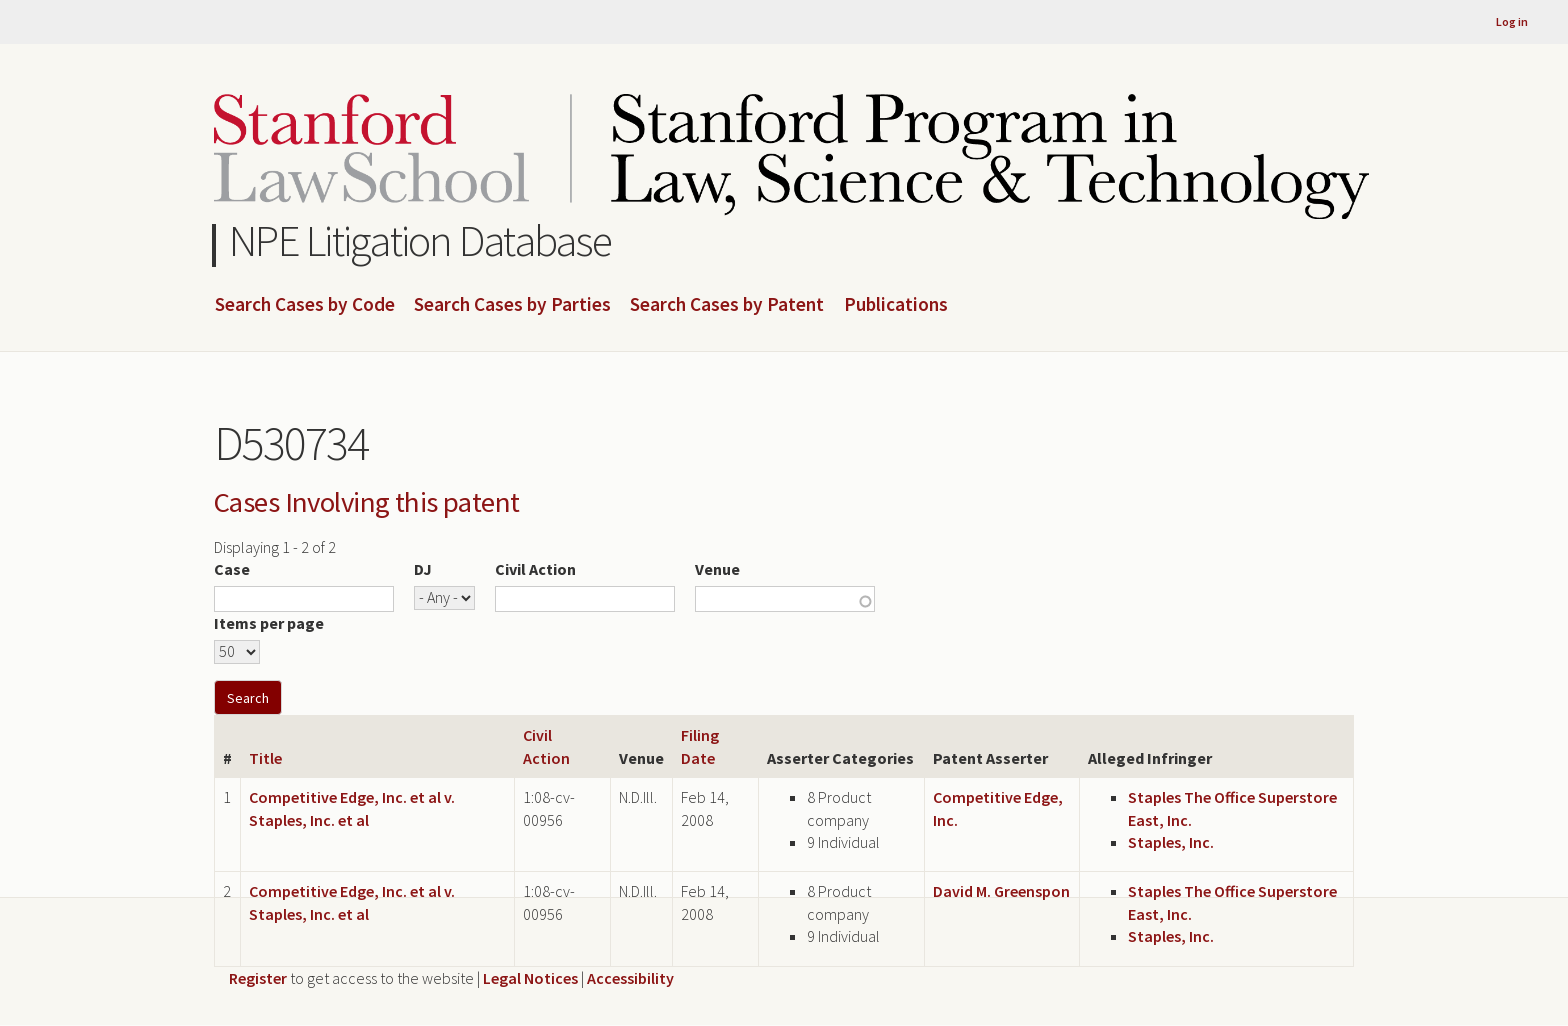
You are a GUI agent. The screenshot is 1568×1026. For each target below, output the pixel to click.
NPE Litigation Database (420, 240)
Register (258, 978)
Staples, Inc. (1171, 842)
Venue (717, 569)
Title (265, 758)
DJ (423, 569)
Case (232, 569)
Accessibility (630, 978)
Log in (1512, 21)
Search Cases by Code (305, 305)
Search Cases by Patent (727, 305)
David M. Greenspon (1001, 891)
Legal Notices (530, 978)
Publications (896, 305)
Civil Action (535, 569)
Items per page (269, 623)
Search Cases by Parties (512, 305)
